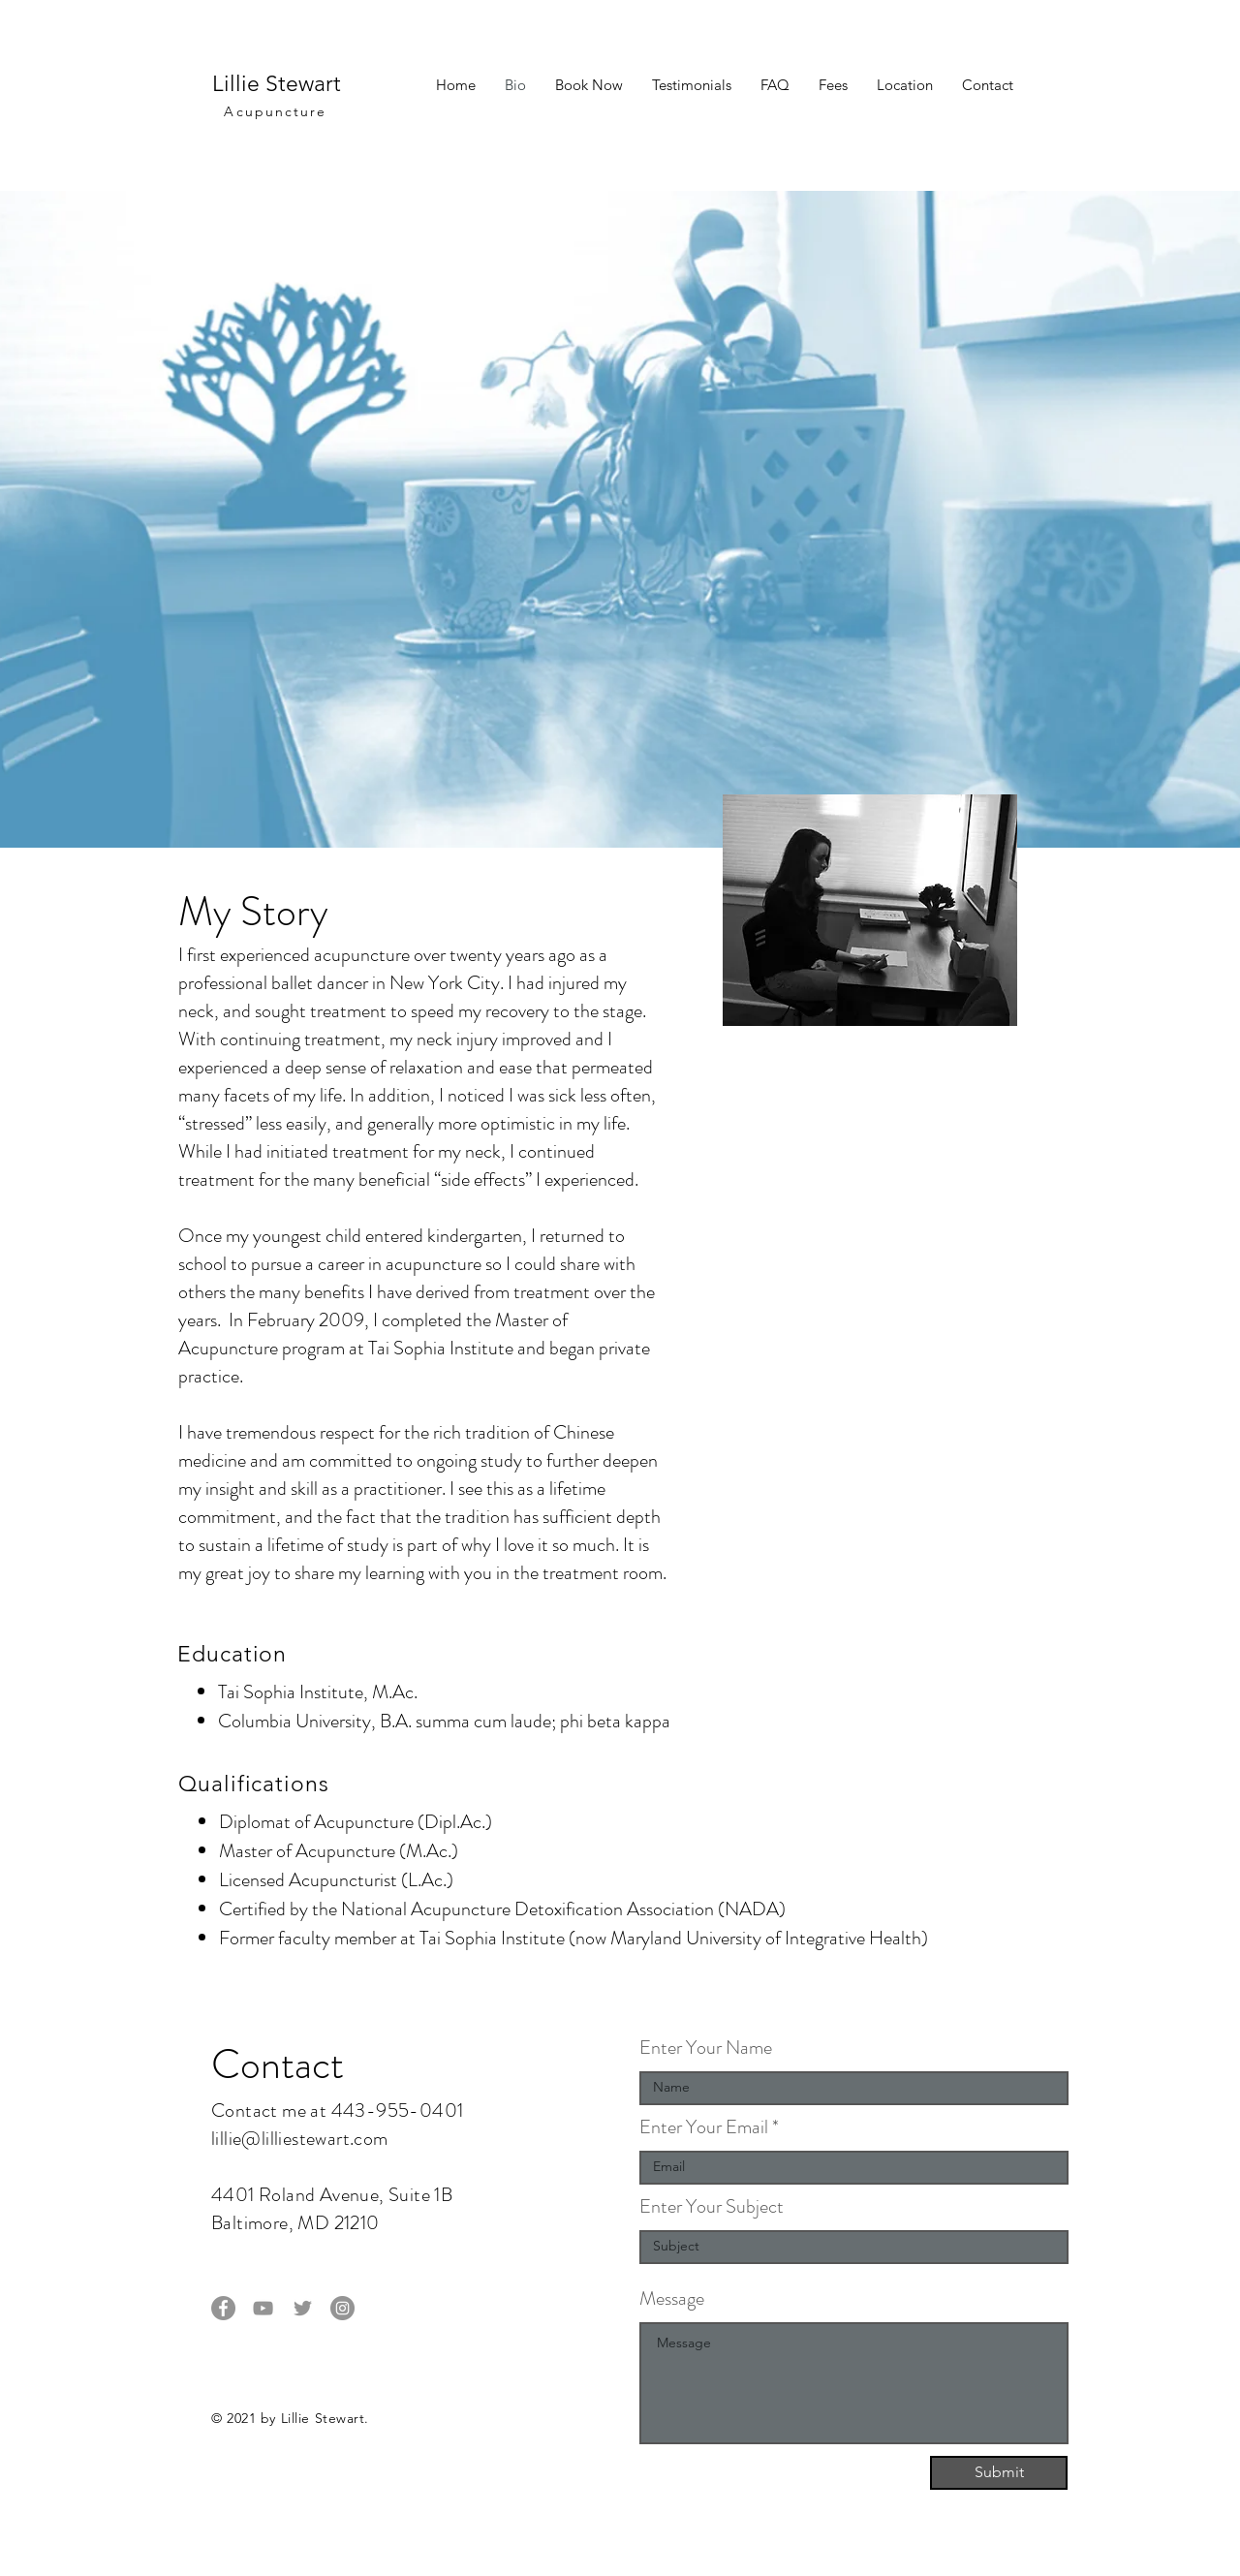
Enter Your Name (705, 2048)
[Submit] (999, 2473)
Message (671, 2299)
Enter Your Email (703, 2127)
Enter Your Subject (711, 2207)
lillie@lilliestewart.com (299, 2139)
